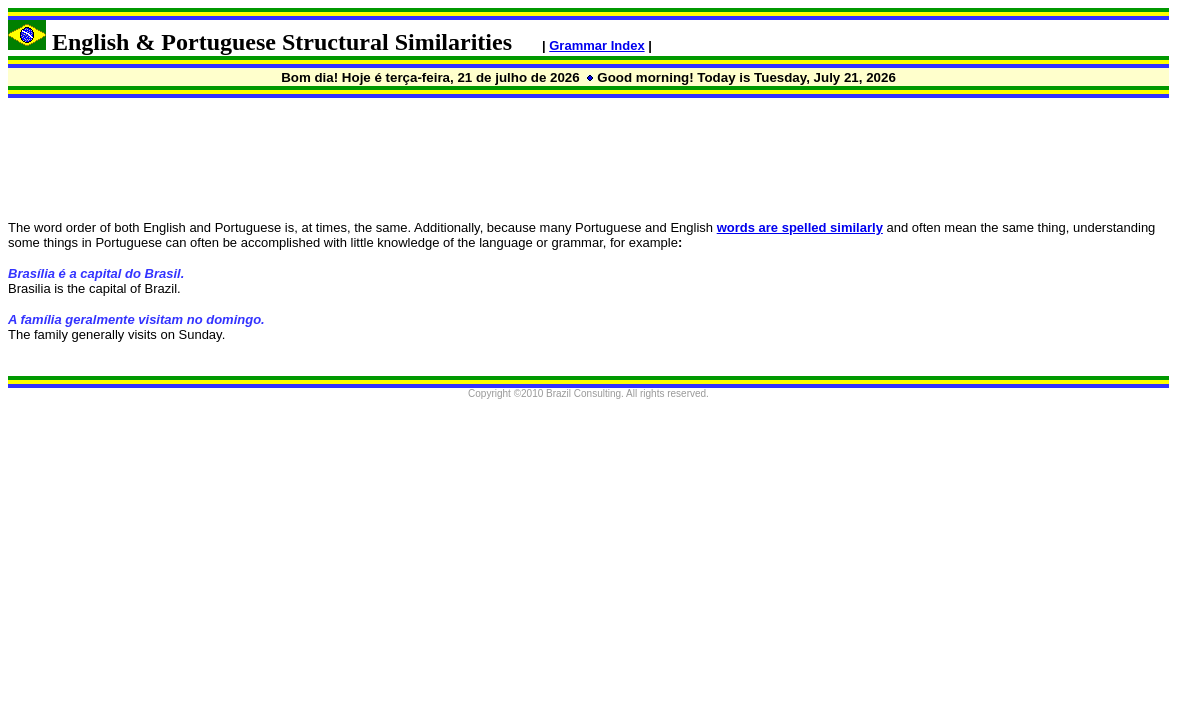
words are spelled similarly (800, 227)
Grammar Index (596, 45)
